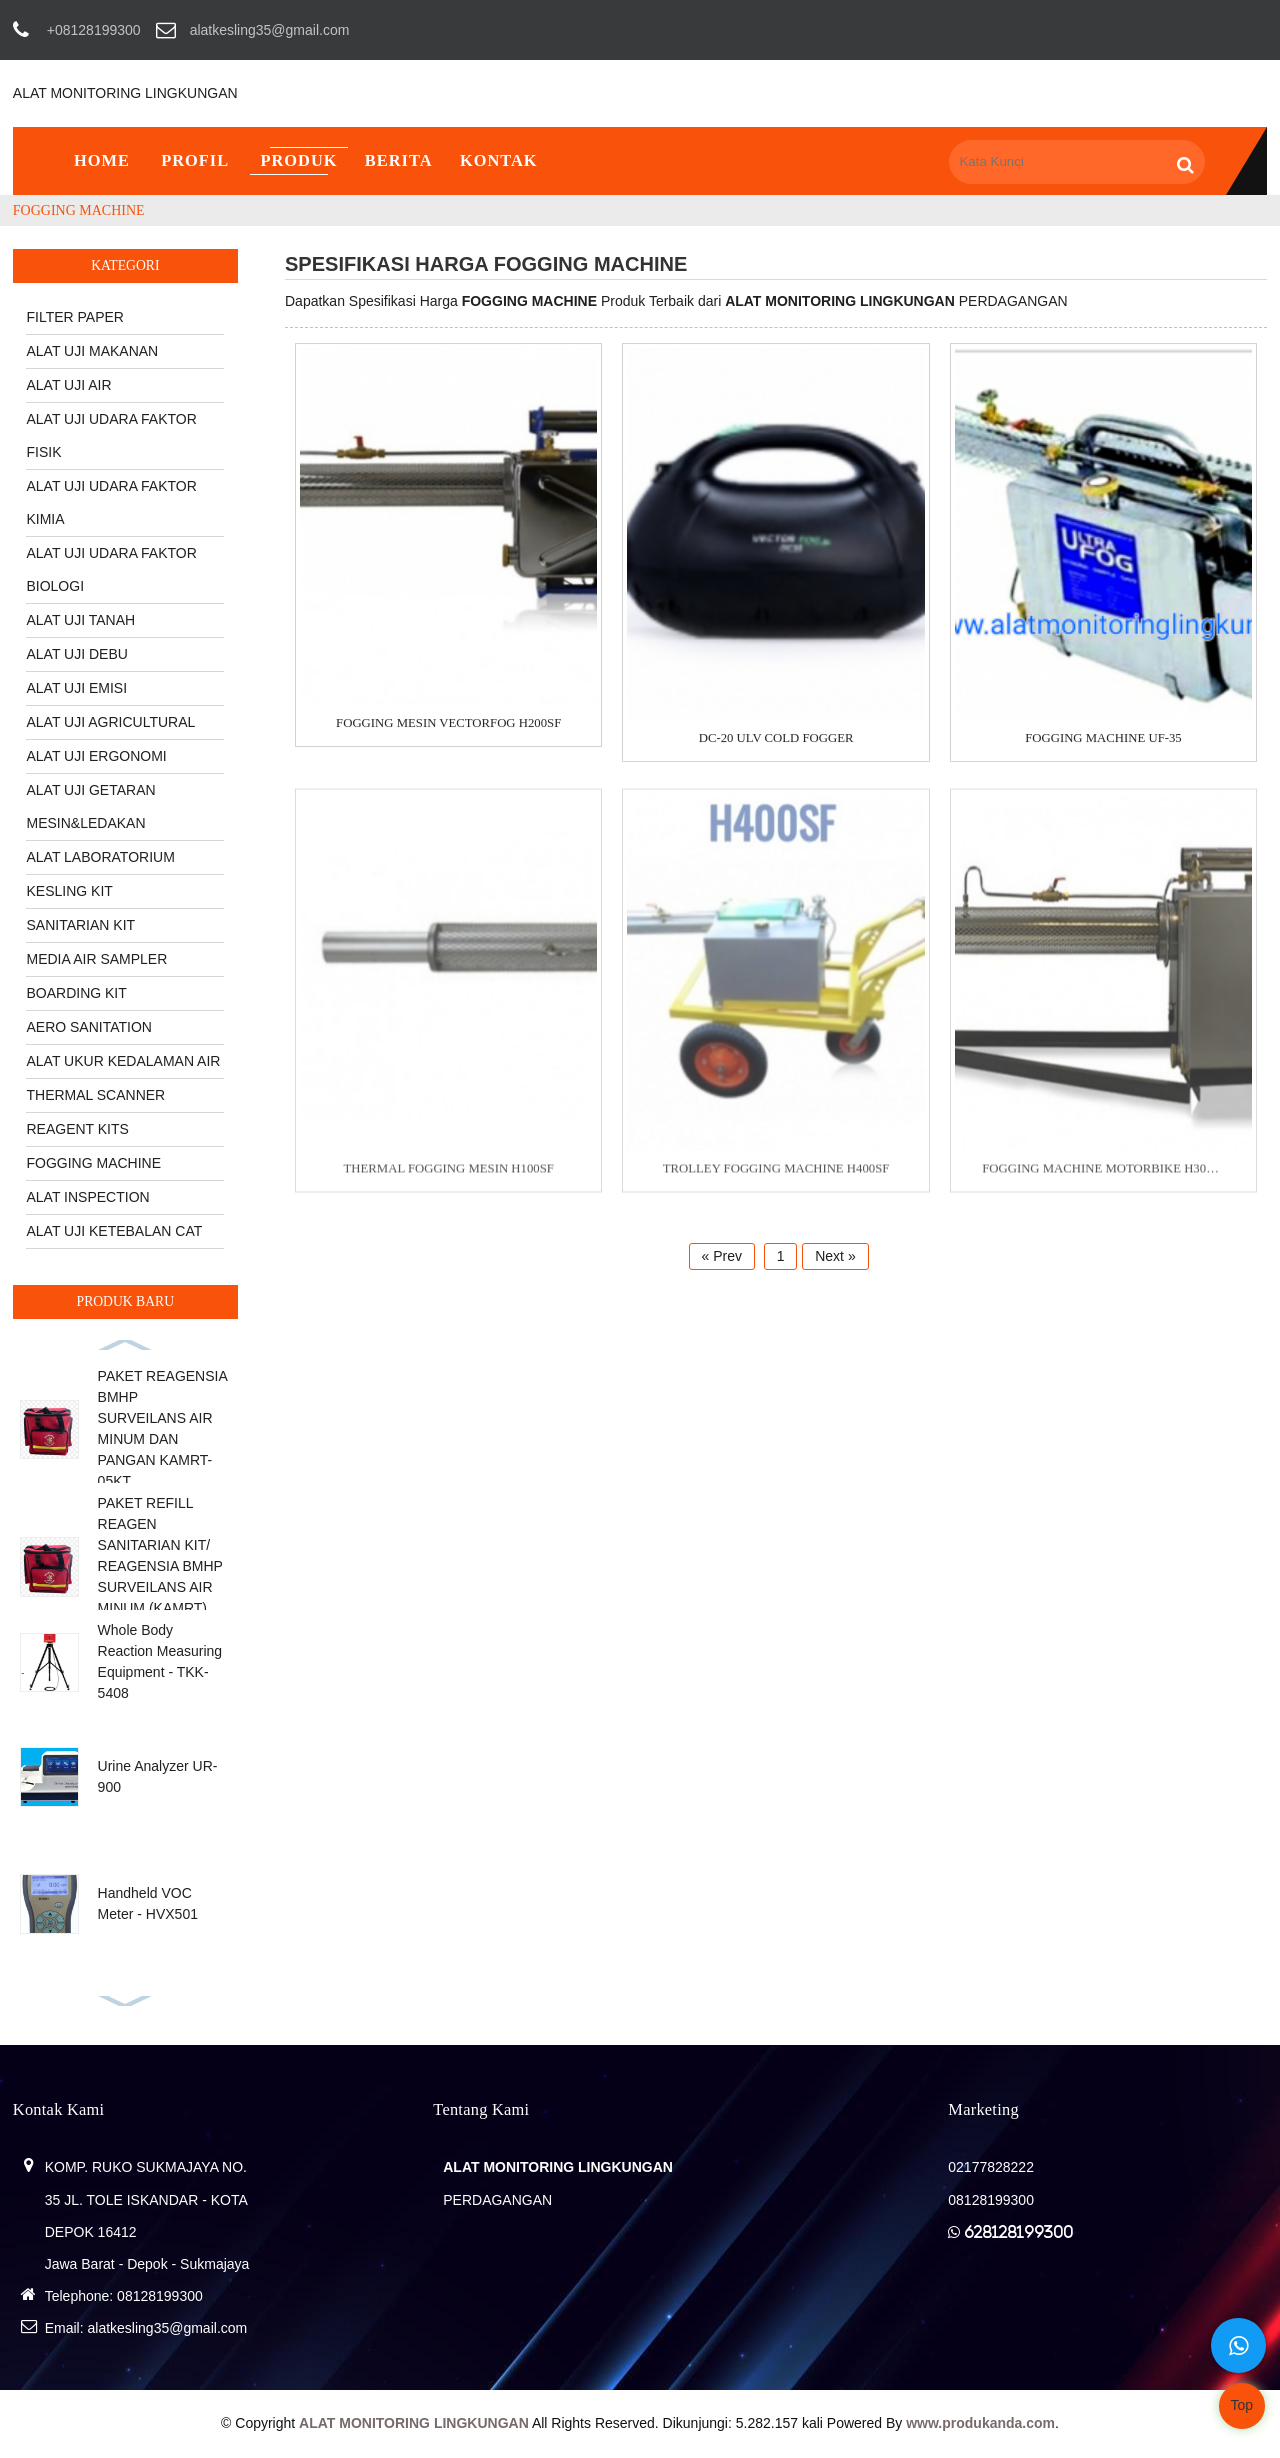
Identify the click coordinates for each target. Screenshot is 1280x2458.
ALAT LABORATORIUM (100, 857)
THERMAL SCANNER (95, 1095)
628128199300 (1018, 2232)
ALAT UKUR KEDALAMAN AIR (123, 1061)
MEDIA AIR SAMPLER (96, 959)
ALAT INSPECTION (87, 1197)
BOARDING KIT (76, 993)
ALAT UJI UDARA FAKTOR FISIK (111, 435)
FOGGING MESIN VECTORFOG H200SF (448, 724)
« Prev (722, 1256)
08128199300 (160, 2296)
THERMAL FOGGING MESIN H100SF (449, 1179)
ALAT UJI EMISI (76, 688)
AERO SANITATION (89, 1027)
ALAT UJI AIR (68, 385)
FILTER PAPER (75, 317)
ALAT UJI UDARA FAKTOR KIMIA (111, 502)
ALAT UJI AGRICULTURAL (110, 722)
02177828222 (991, 2167)
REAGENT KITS (77, 1129)
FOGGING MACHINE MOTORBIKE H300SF (1103, 1179)
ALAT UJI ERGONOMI (96, 756)
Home (102, 160)
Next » (835, 1256)
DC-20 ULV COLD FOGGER (776, 739)
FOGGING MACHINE (79, 210)
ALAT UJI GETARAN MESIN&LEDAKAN (90, 806)
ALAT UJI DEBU (76, 654)
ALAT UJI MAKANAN (92, 351)
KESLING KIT (69, 891)
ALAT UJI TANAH (80, 620)
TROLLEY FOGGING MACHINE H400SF (776, 1179)
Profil (195, 160)
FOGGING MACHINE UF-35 (1103, 739)
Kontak (499, 160)
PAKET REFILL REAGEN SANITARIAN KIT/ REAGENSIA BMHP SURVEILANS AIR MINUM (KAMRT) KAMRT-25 (160, 1566)
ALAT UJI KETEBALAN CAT (114, 1231)
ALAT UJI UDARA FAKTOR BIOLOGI (111, 569)
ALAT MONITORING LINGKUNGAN (125, 93)
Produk (298, 160)
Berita (399, 160)
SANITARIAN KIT (80, 925)
